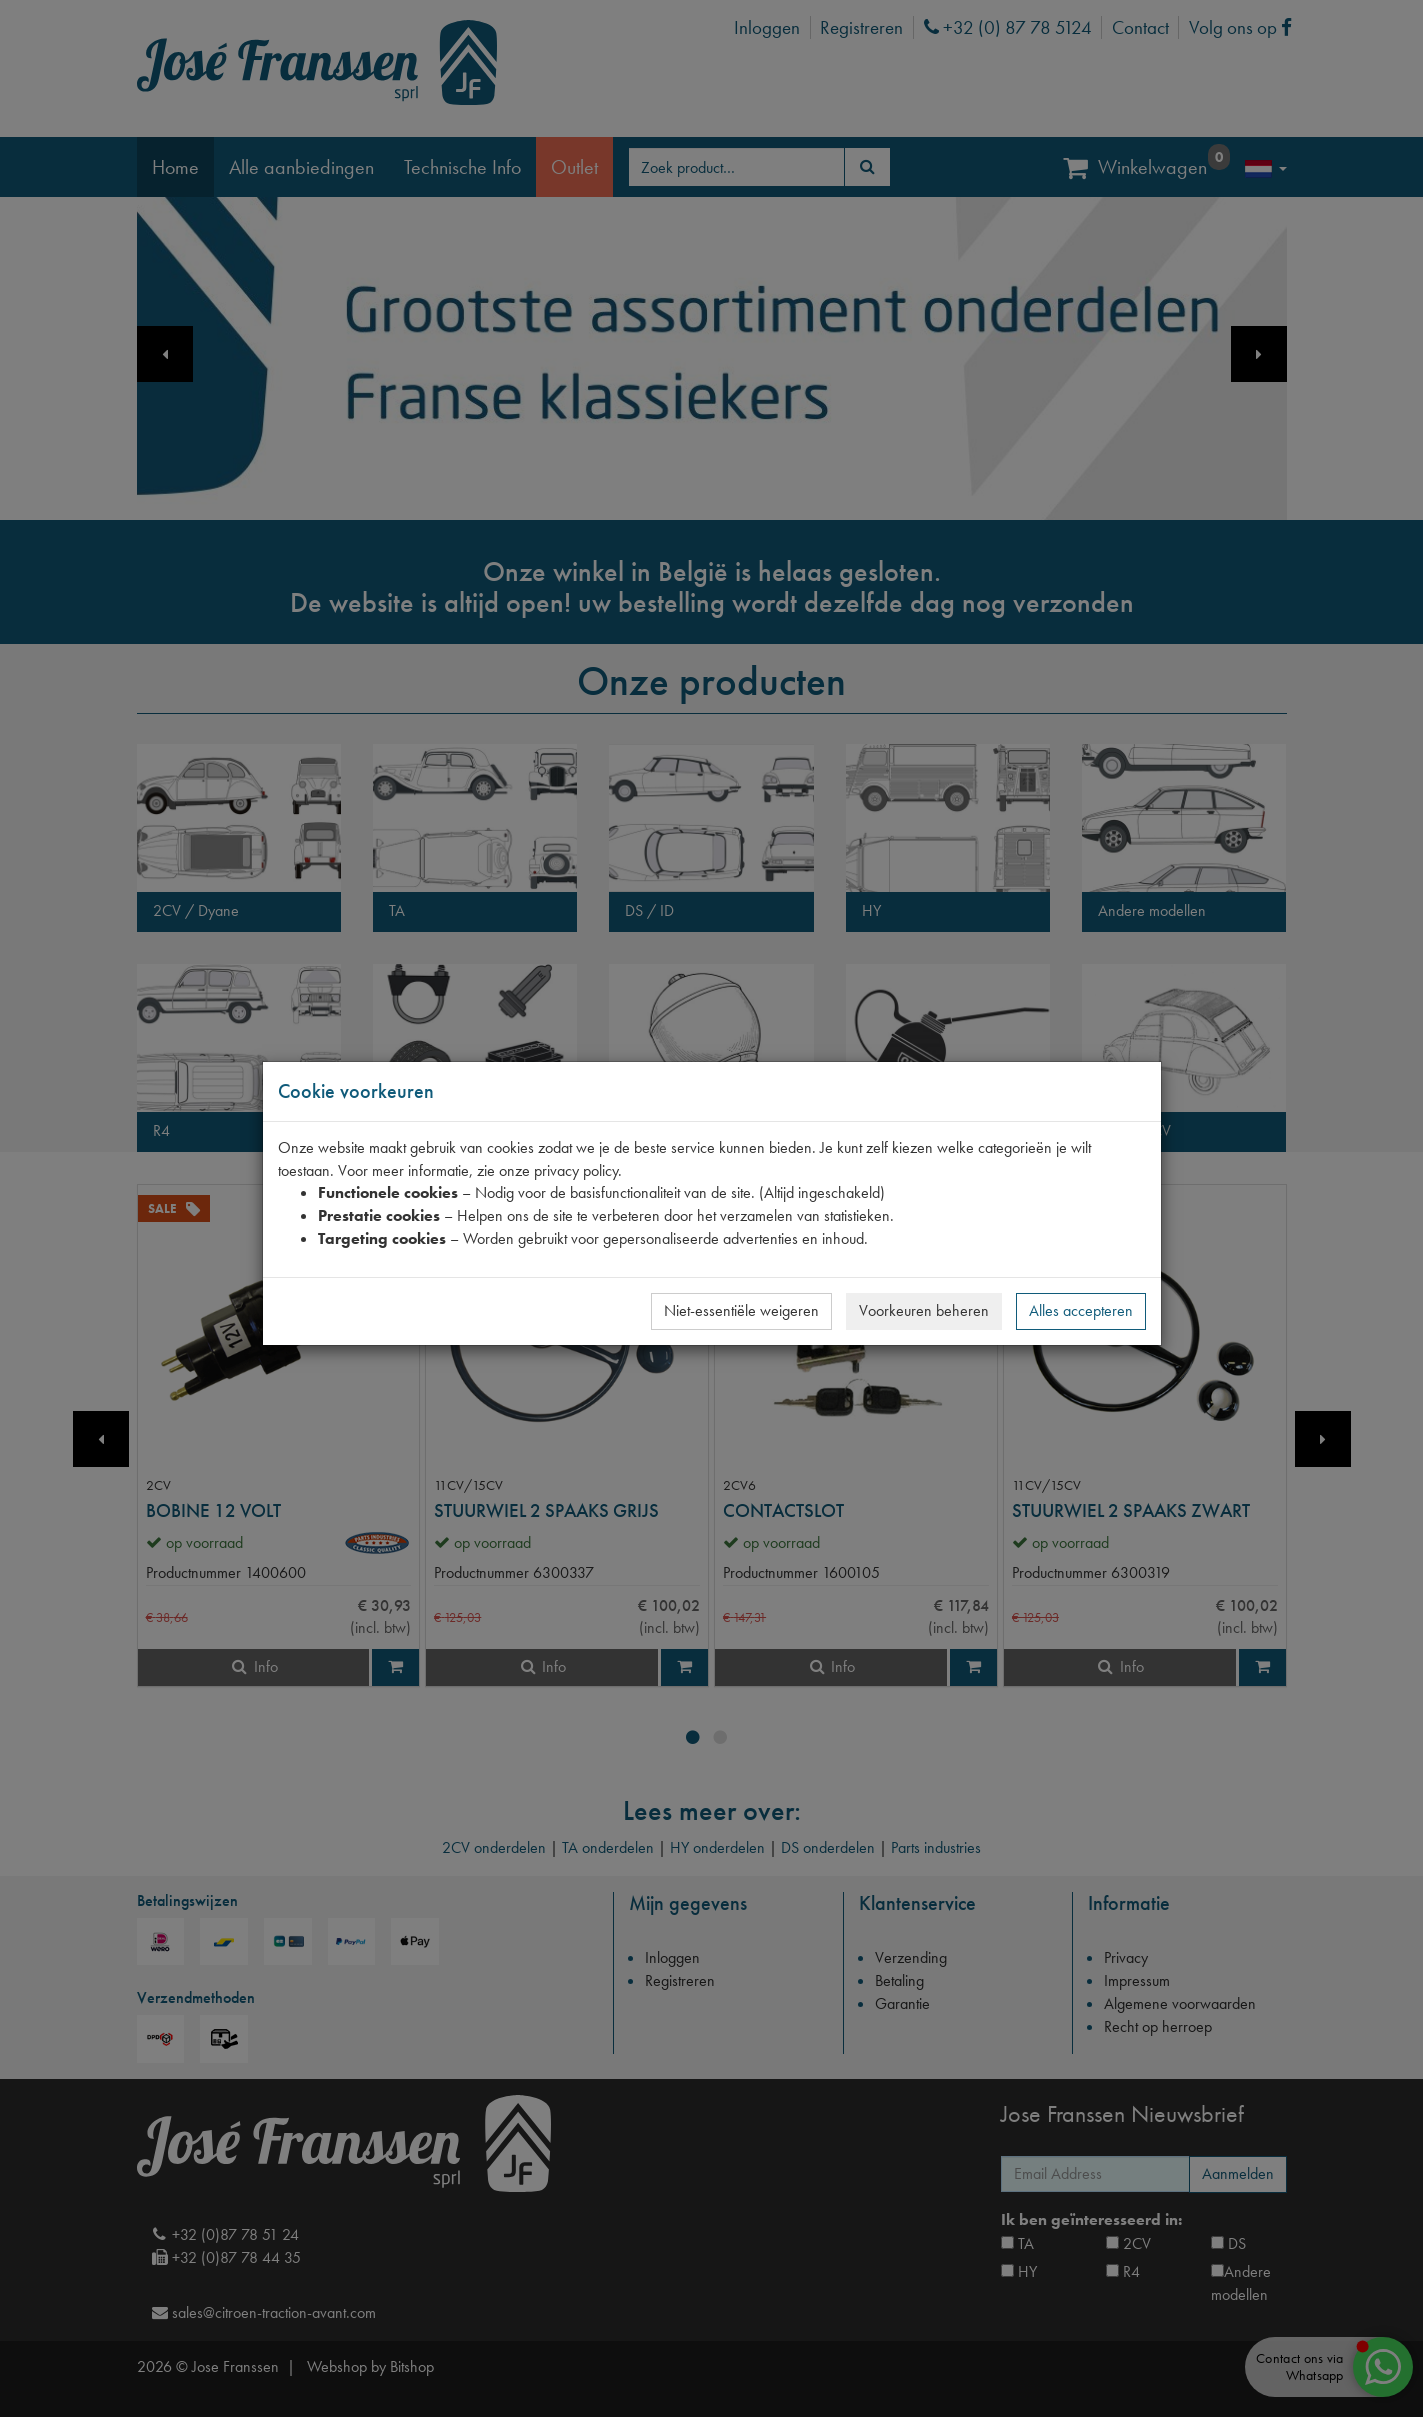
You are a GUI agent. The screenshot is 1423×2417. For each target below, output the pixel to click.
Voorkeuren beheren (924, 1310)
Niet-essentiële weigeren (741, 1310)
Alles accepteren (1081, 1310)
